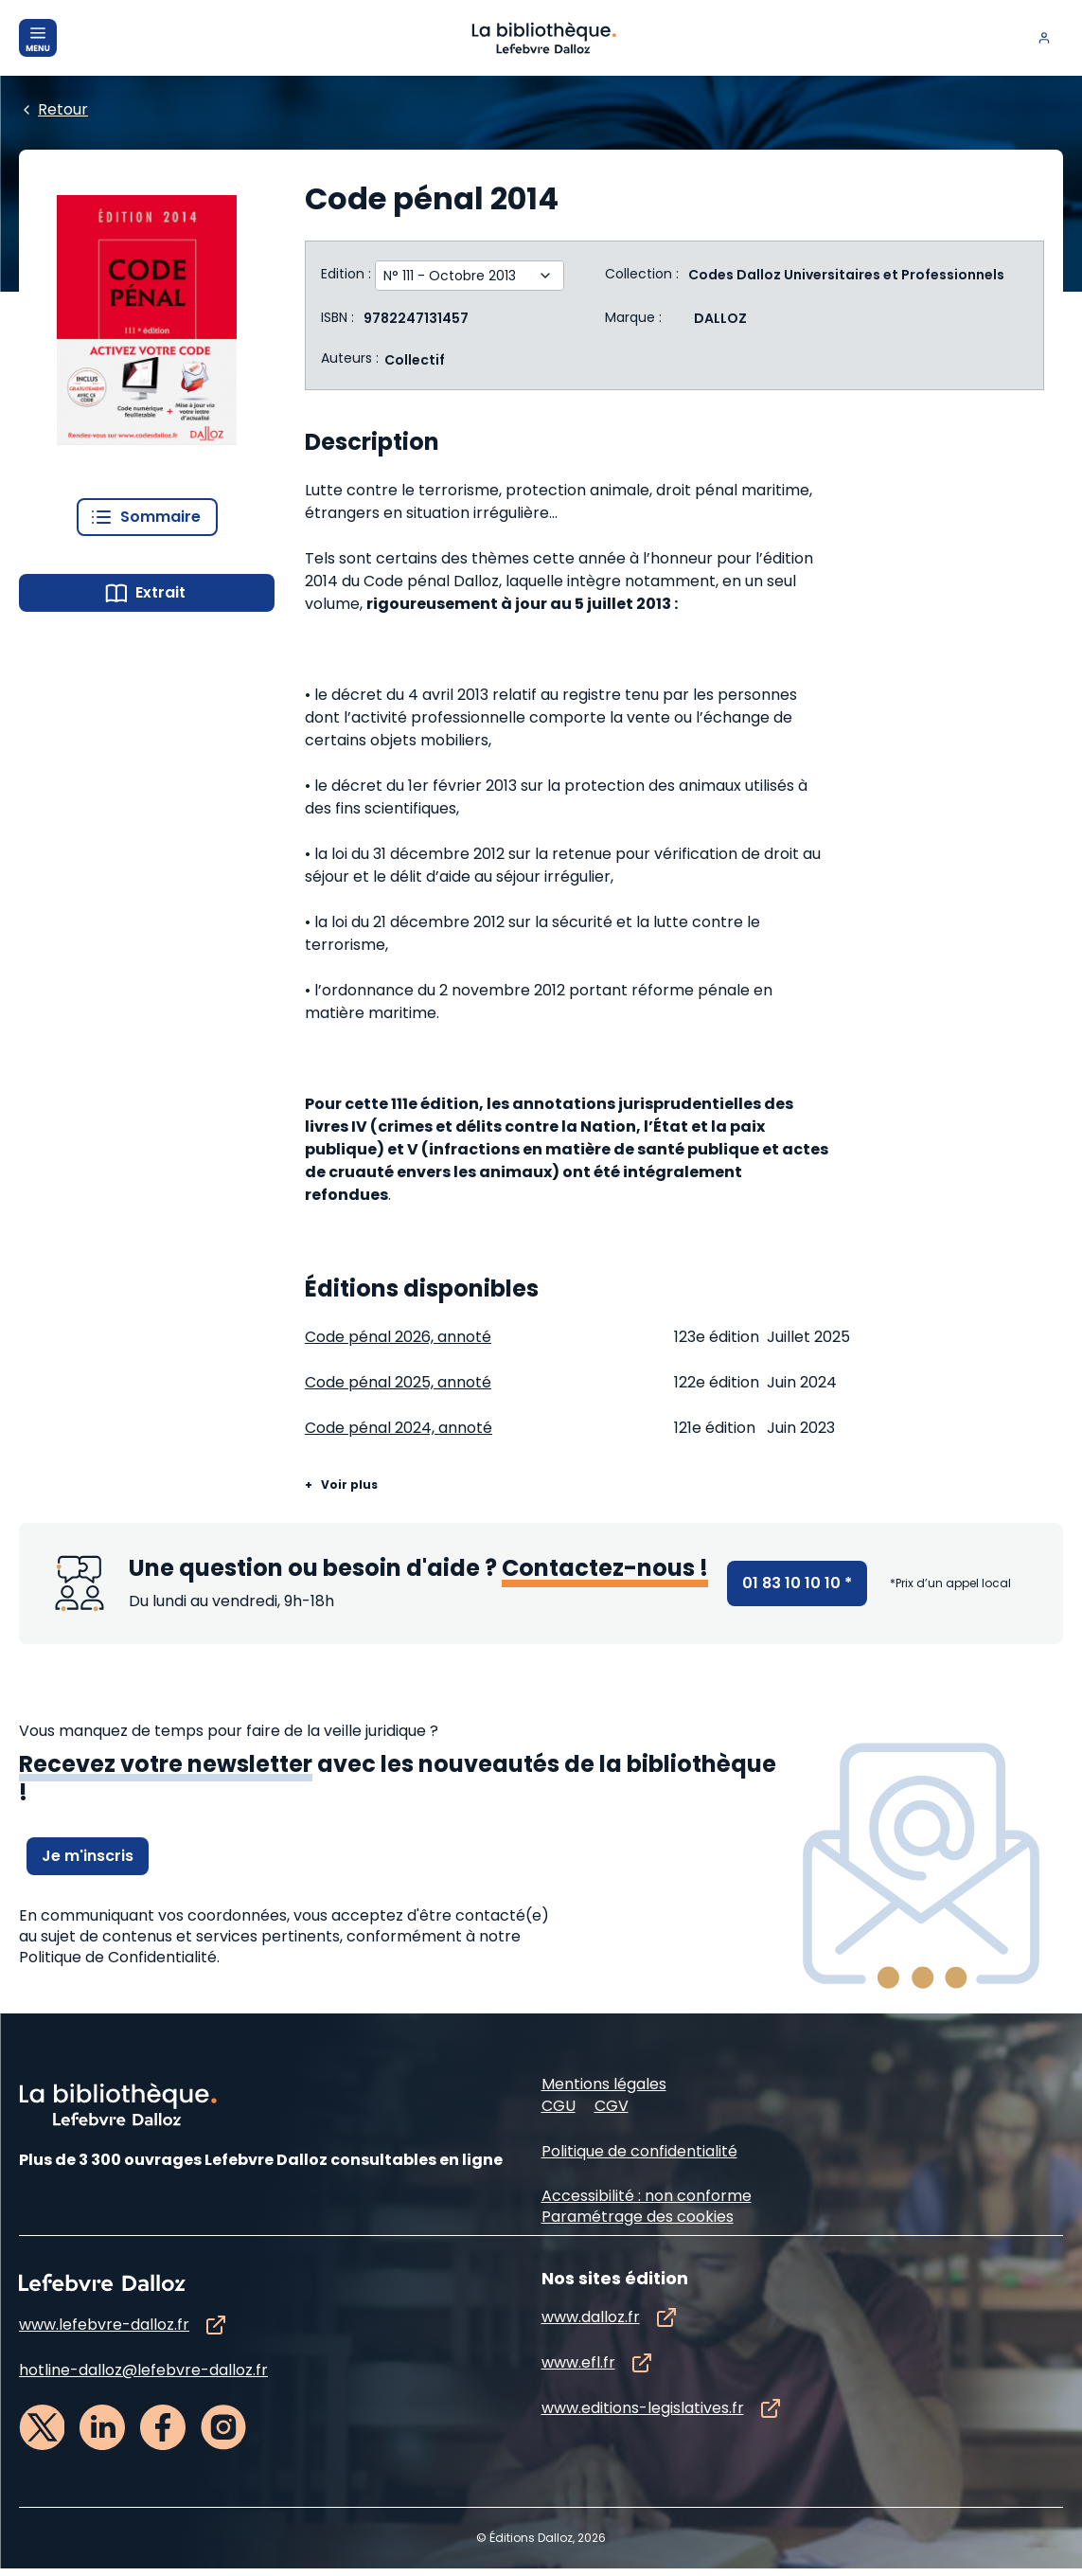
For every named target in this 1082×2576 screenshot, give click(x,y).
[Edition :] (457, 276)
